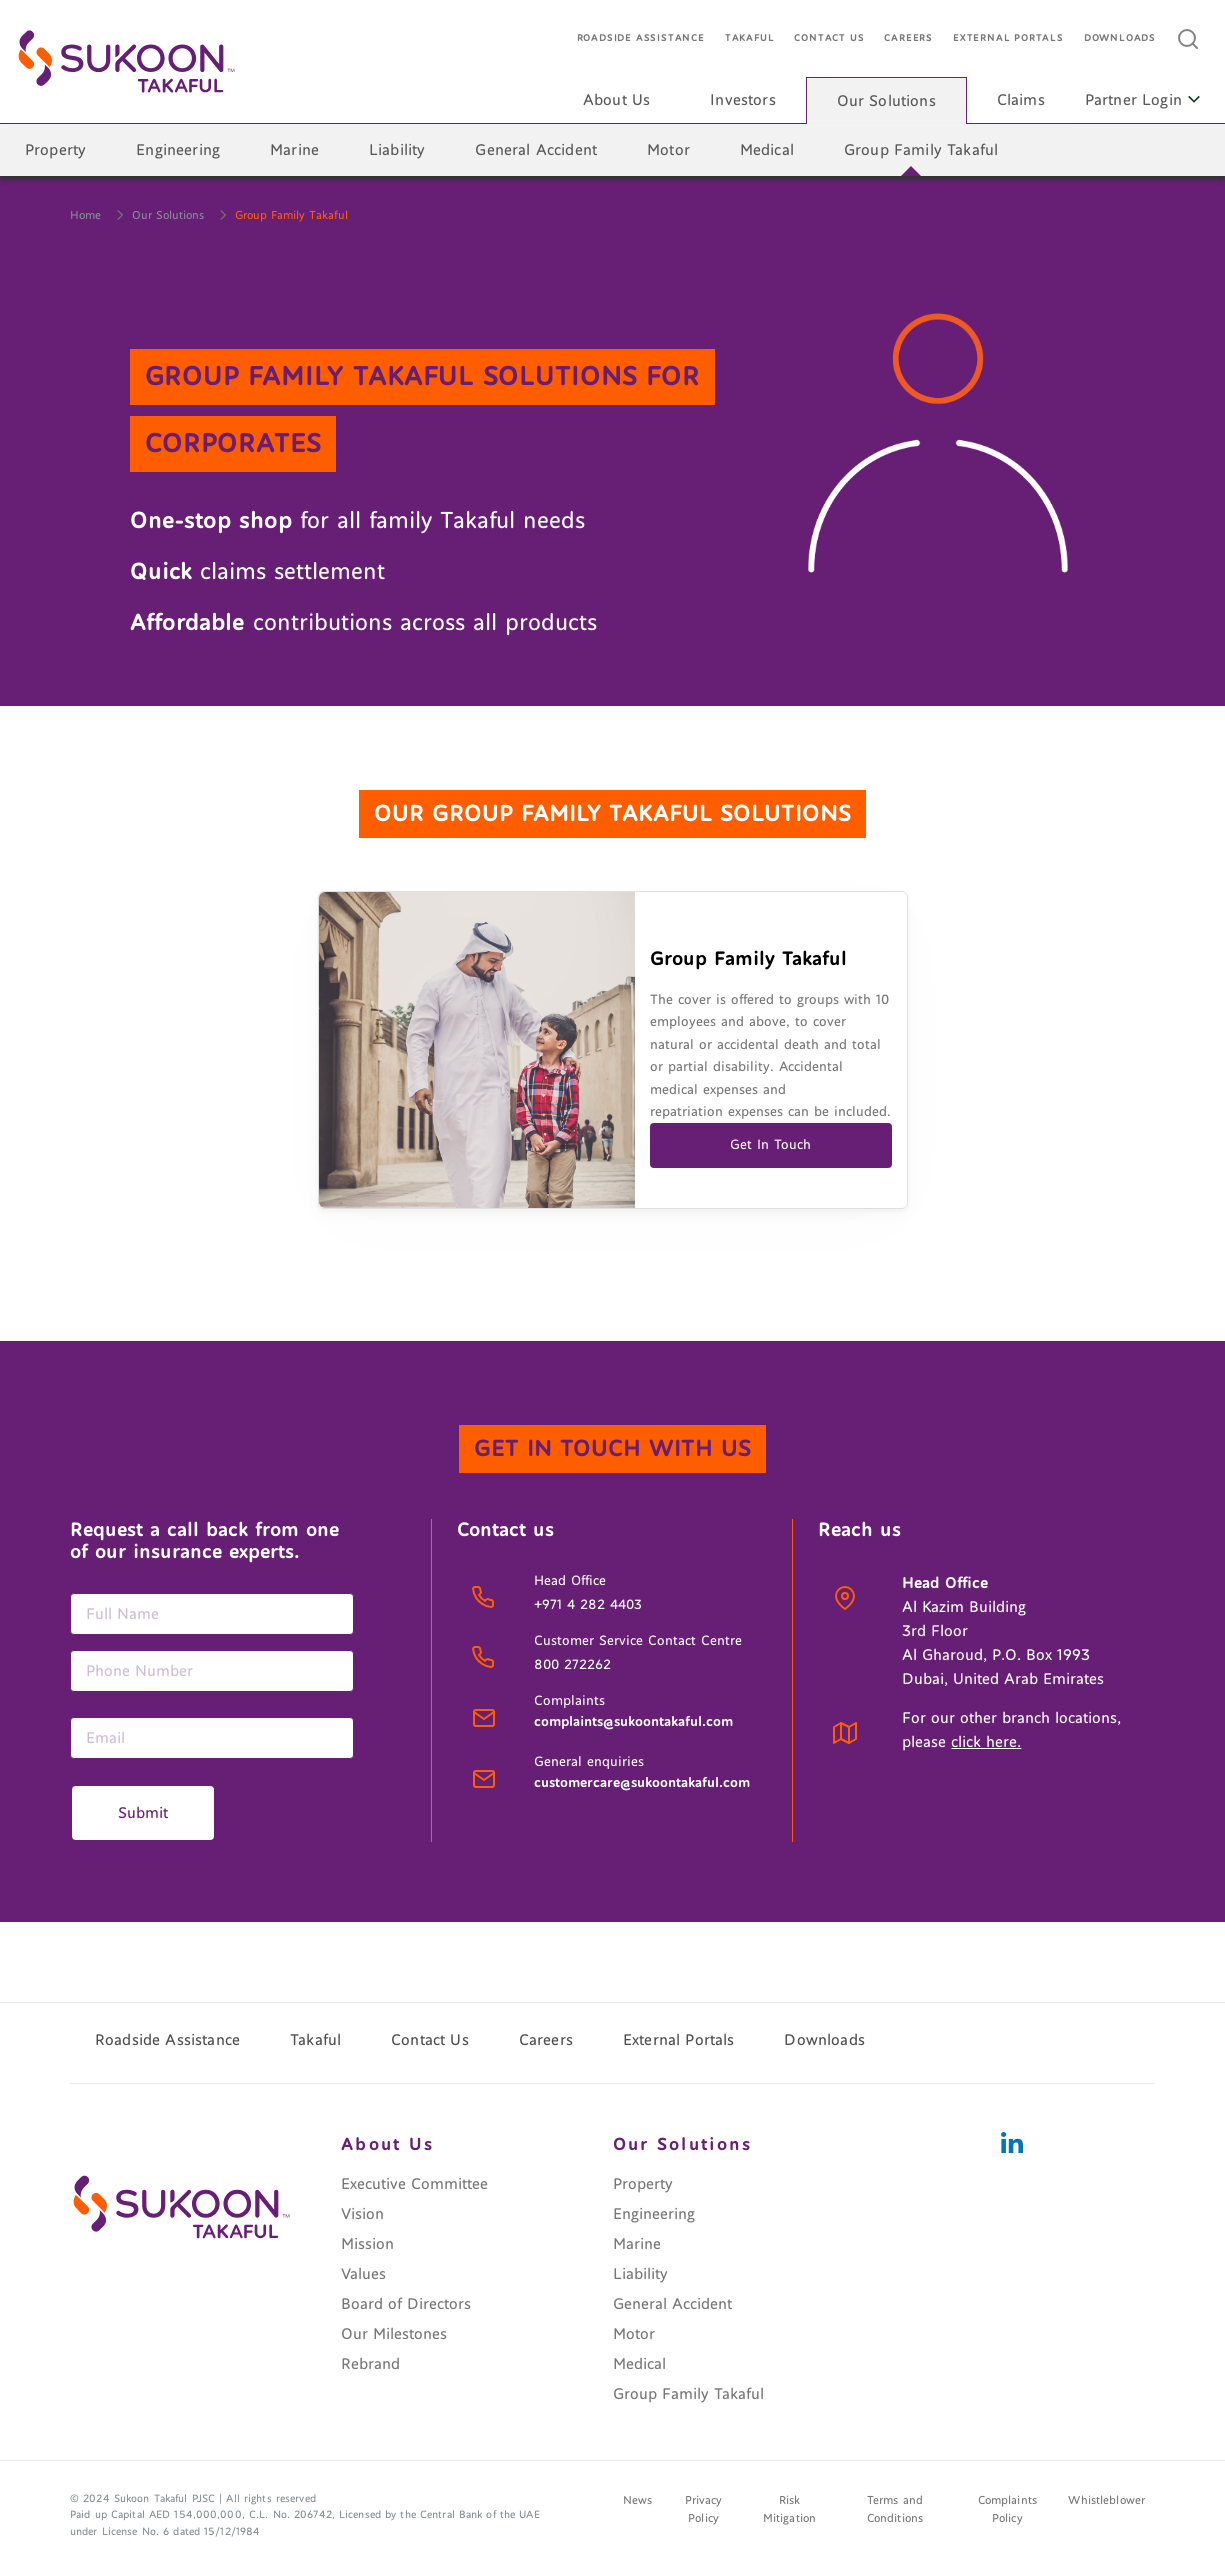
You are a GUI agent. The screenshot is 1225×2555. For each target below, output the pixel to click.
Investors (742, 100)
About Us (616, 100)
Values (363, 2274)
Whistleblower (1106, 2501)
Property (55, 150)
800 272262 (572, 1665)
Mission (367, 2244)
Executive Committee (414, 2184)
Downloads (1120, 38)
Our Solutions (886, 101)
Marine (294, 150)
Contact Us (829, 38)
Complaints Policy (1007, 2510)
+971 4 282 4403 (588, 1605)
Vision (362, 2214)
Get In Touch (770, 1145)
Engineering (178, 150)
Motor (668, 150)
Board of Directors (406, 2304)
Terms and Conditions (895, 2510)
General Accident (536, 150)
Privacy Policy (704, 2510)
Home (85, 215)
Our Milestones (394, 2334)
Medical (767, 150)
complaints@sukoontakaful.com (633, 1722)
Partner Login (1143, 100)
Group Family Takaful (921, 150)
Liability (397, 150)
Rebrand (370, 2364)
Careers (908, 38)
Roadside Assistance (641, 38)
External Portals (1008, 38)
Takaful (750, 38)
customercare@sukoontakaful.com (642, 1783)
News (637, 2501)
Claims (1021, 100)
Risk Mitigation (789, 2510)
